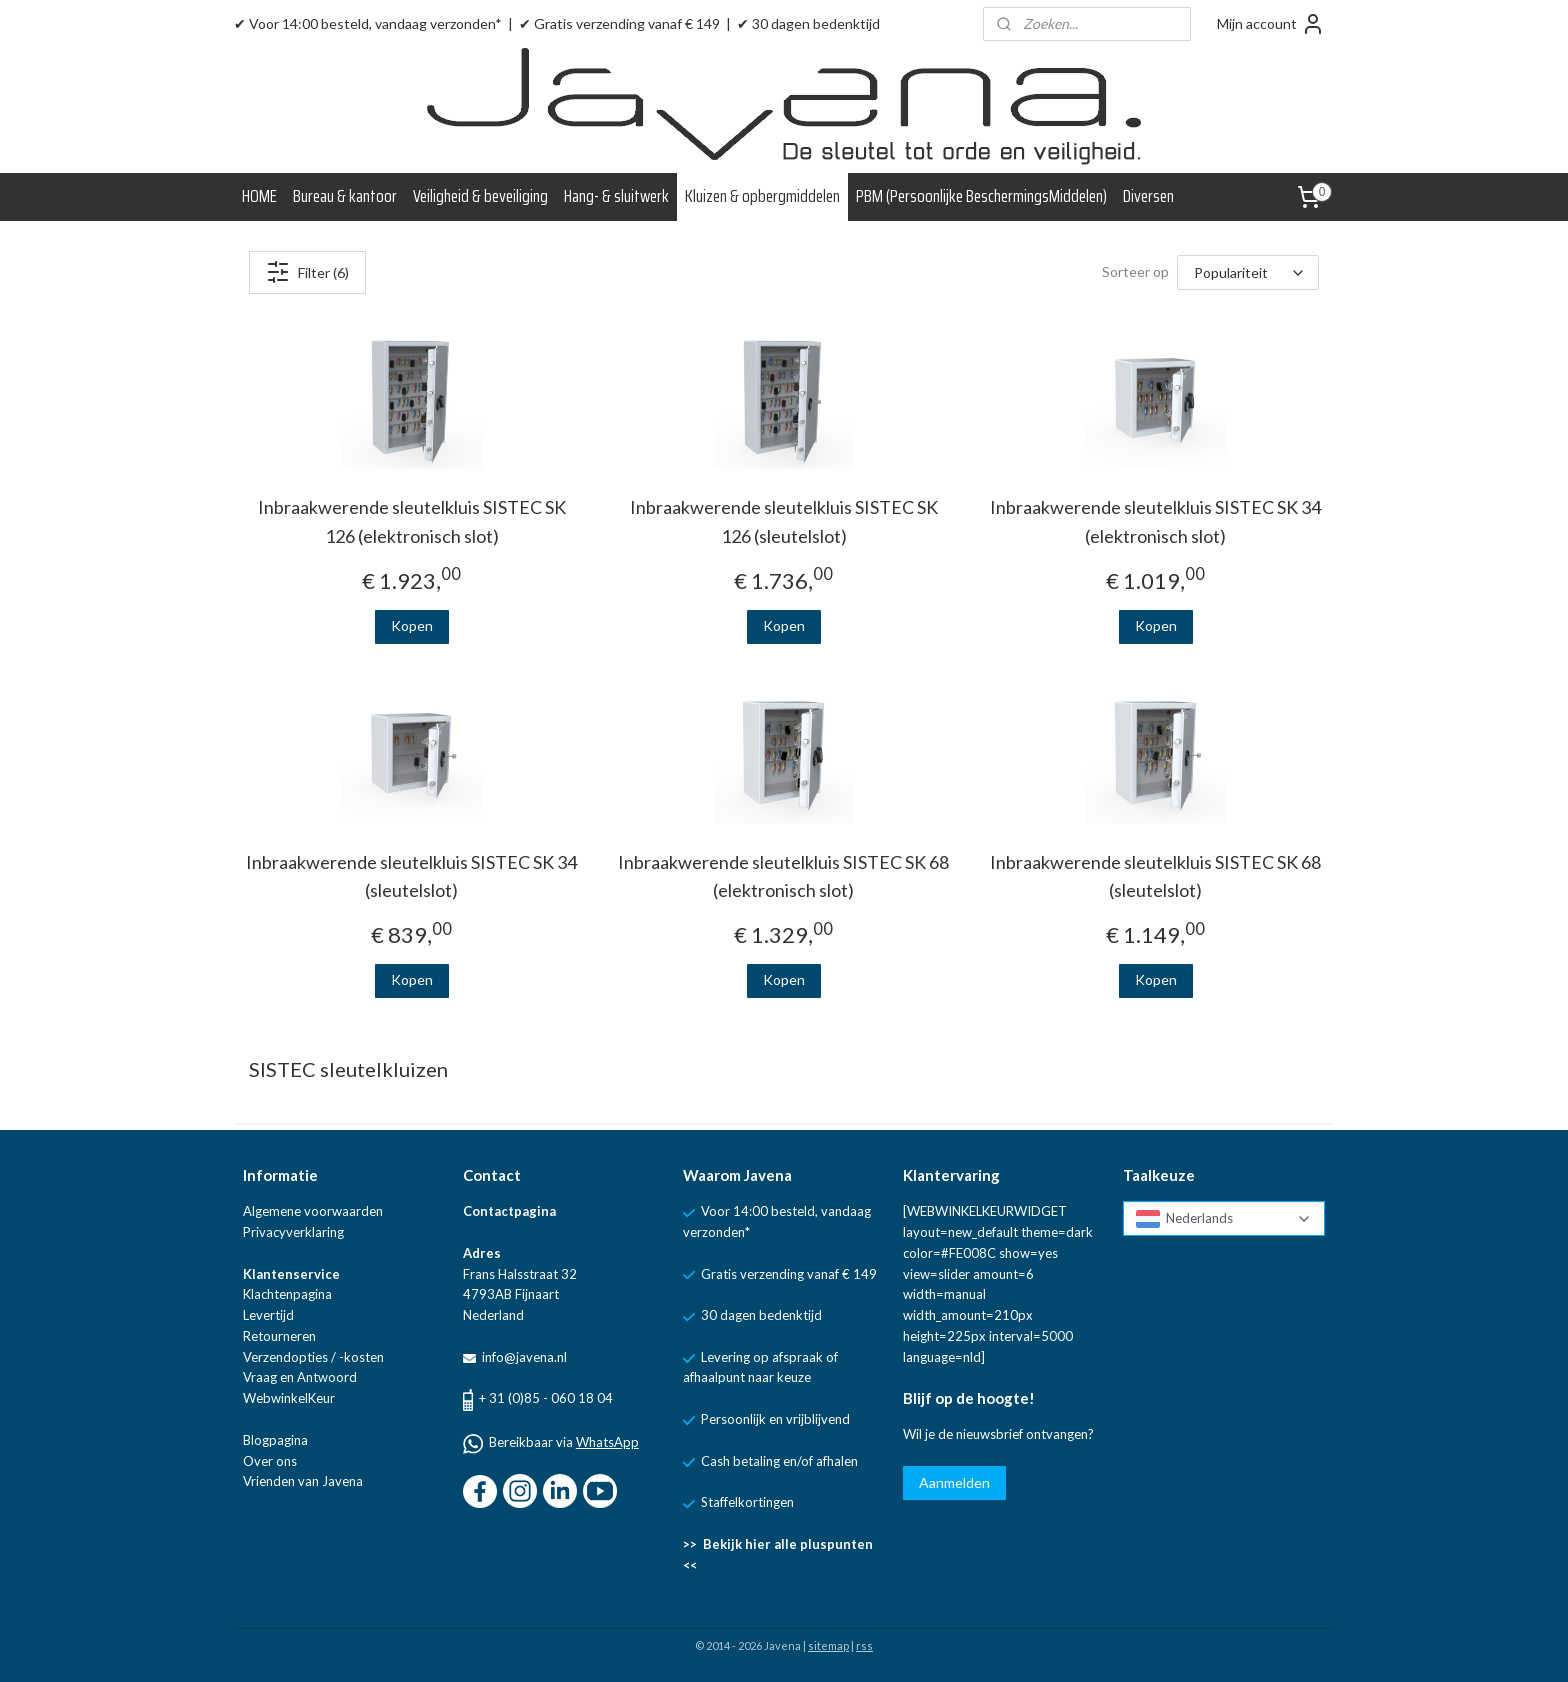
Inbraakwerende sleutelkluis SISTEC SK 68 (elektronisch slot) (783, 876)
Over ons (270, 1461)
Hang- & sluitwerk (616, 196)
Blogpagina (275, 1440)
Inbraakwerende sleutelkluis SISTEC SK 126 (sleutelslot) (784, 521)
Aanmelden (954, 1482)
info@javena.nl (523, 1357)
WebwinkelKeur (289, 1398)
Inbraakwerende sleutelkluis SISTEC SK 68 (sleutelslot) (1156, 876)
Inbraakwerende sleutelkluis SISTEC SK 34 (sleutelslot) (411, 876)
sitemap (828, 1645)
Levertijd (268, 1315)
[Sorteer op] (1248, 272)
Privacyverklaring (293, 1232)
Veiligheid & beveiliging (480, 196)
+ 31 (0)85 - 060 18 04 (546, 1398)
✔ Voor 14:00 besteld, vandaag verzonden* (368, 23)
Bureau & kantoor (345, 196)
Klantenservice (291, 1274)
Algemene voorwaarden (313, 1211)
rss (864, 1645)
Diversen (1148, 196)
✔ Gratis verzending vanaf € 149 (619, 23)
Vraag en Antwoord (300, 1377)
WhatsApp (607, 1442)
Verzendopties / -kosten (313, 1357)
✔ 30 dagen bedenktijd (808, 23)
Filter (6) (307, 272)
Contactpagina (509, 1211)
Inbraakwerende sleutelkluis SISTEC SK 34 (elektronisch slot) (1156, 521)
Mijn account (1271, 24)
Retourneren (279, 1336)
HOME (259, 196)
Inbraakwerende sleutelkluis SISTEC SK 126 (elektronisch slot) (412, 521)
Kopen (412, 625)
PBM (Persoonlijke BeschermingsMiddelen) (981, 196)
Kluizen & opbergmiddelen (762, 196)
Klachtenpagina (287, 1294)
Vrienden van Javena (303, 1481)
